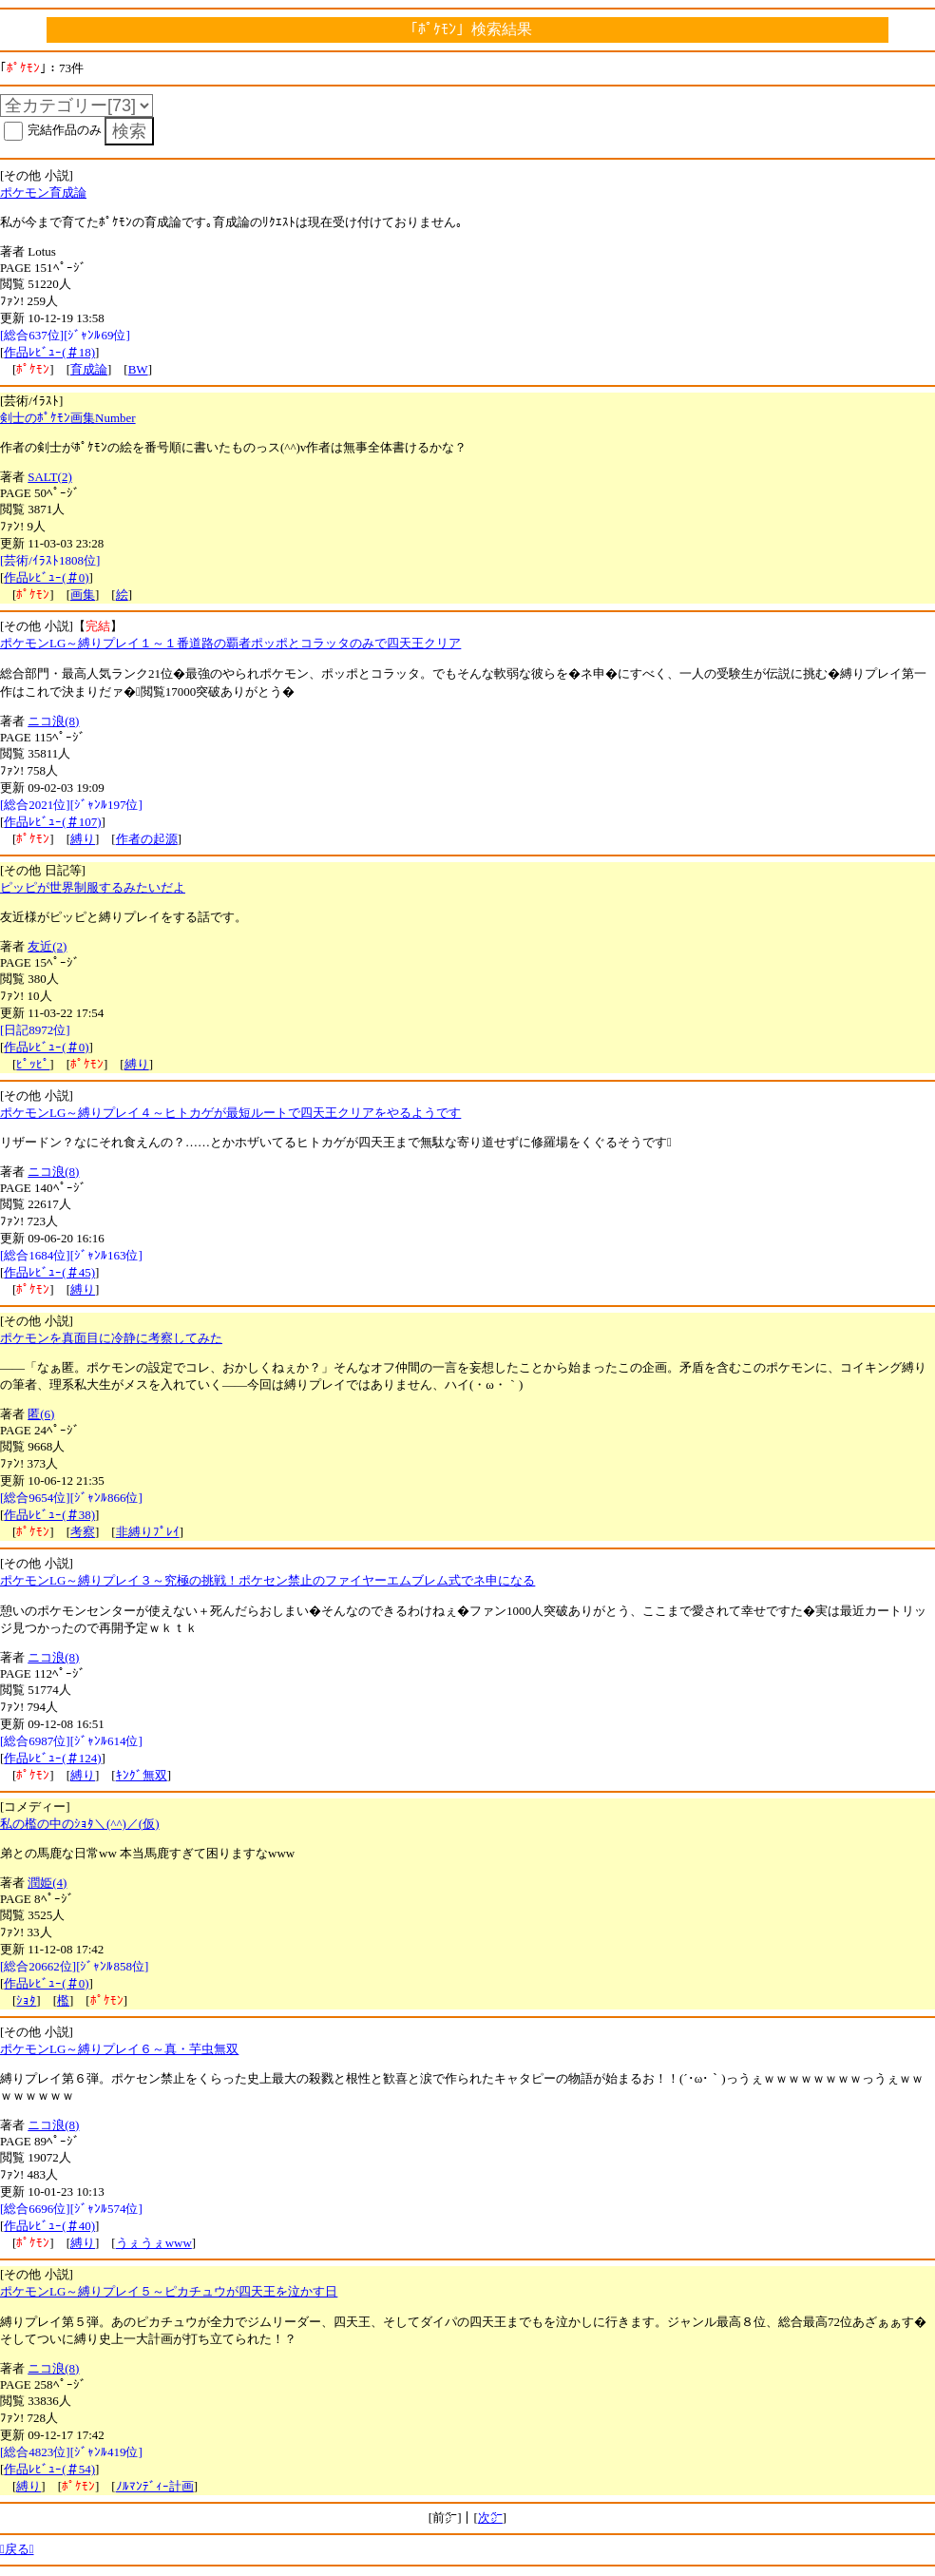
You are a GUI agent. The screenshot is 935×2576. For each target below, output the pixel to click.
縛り (82, 839)
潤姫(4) (47, 1882)
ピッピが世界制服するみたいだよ (92, 887)
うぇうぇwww (154, 2243)
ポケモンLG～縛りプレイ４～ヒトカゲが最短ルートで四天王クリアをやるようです (230, 1112)
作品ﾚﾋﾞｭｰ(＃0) (46, 577)
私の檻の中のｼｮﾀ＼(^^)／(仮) (80, 1824)
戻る (17, 2549)
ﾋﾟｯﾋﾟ (32, 1064)
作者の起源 (147, 839)
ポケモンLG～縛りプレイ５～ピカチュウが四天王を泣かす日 (168, 2291)
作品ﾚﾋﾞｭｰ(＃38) (49, 1515)
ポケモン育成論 (43, 192)
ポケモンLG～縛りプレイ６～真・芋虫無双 (119, 2049)
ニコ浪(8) (53, 721)
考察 (82, 1532)
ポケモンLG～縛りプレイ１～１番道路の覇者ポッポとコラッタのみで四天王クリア (230, 643)
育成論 (88, 369)
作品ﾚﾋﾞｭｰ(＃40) (49, 2226)
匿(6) (41, 1414)
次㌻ (490, 2517)
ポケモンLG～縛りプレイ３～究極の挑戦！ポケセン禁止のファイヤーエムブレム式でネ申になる (267, 1580)
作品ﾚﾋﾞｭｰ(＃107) (52, 822)
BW (138, 369)
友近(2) (47, 946)
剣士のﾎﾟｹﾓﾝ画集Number (68, 418)
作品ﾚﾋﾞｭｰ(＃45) (49, 1272)
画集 (82, 594)
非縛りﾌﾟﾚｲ (148, 1532)
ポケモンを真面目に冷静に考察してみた (111, 1338)
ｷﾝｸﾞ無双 (141, 1775)
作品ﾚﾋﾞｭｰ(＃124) (52, 1758)
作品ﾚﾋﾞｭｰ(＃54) (49, 2469)
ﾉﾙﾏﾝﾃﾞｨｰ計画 (155, 2486)
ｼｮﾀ (26, 2000)
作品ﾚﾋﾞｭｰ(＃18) (49, 352)
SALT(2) (49, 477)
